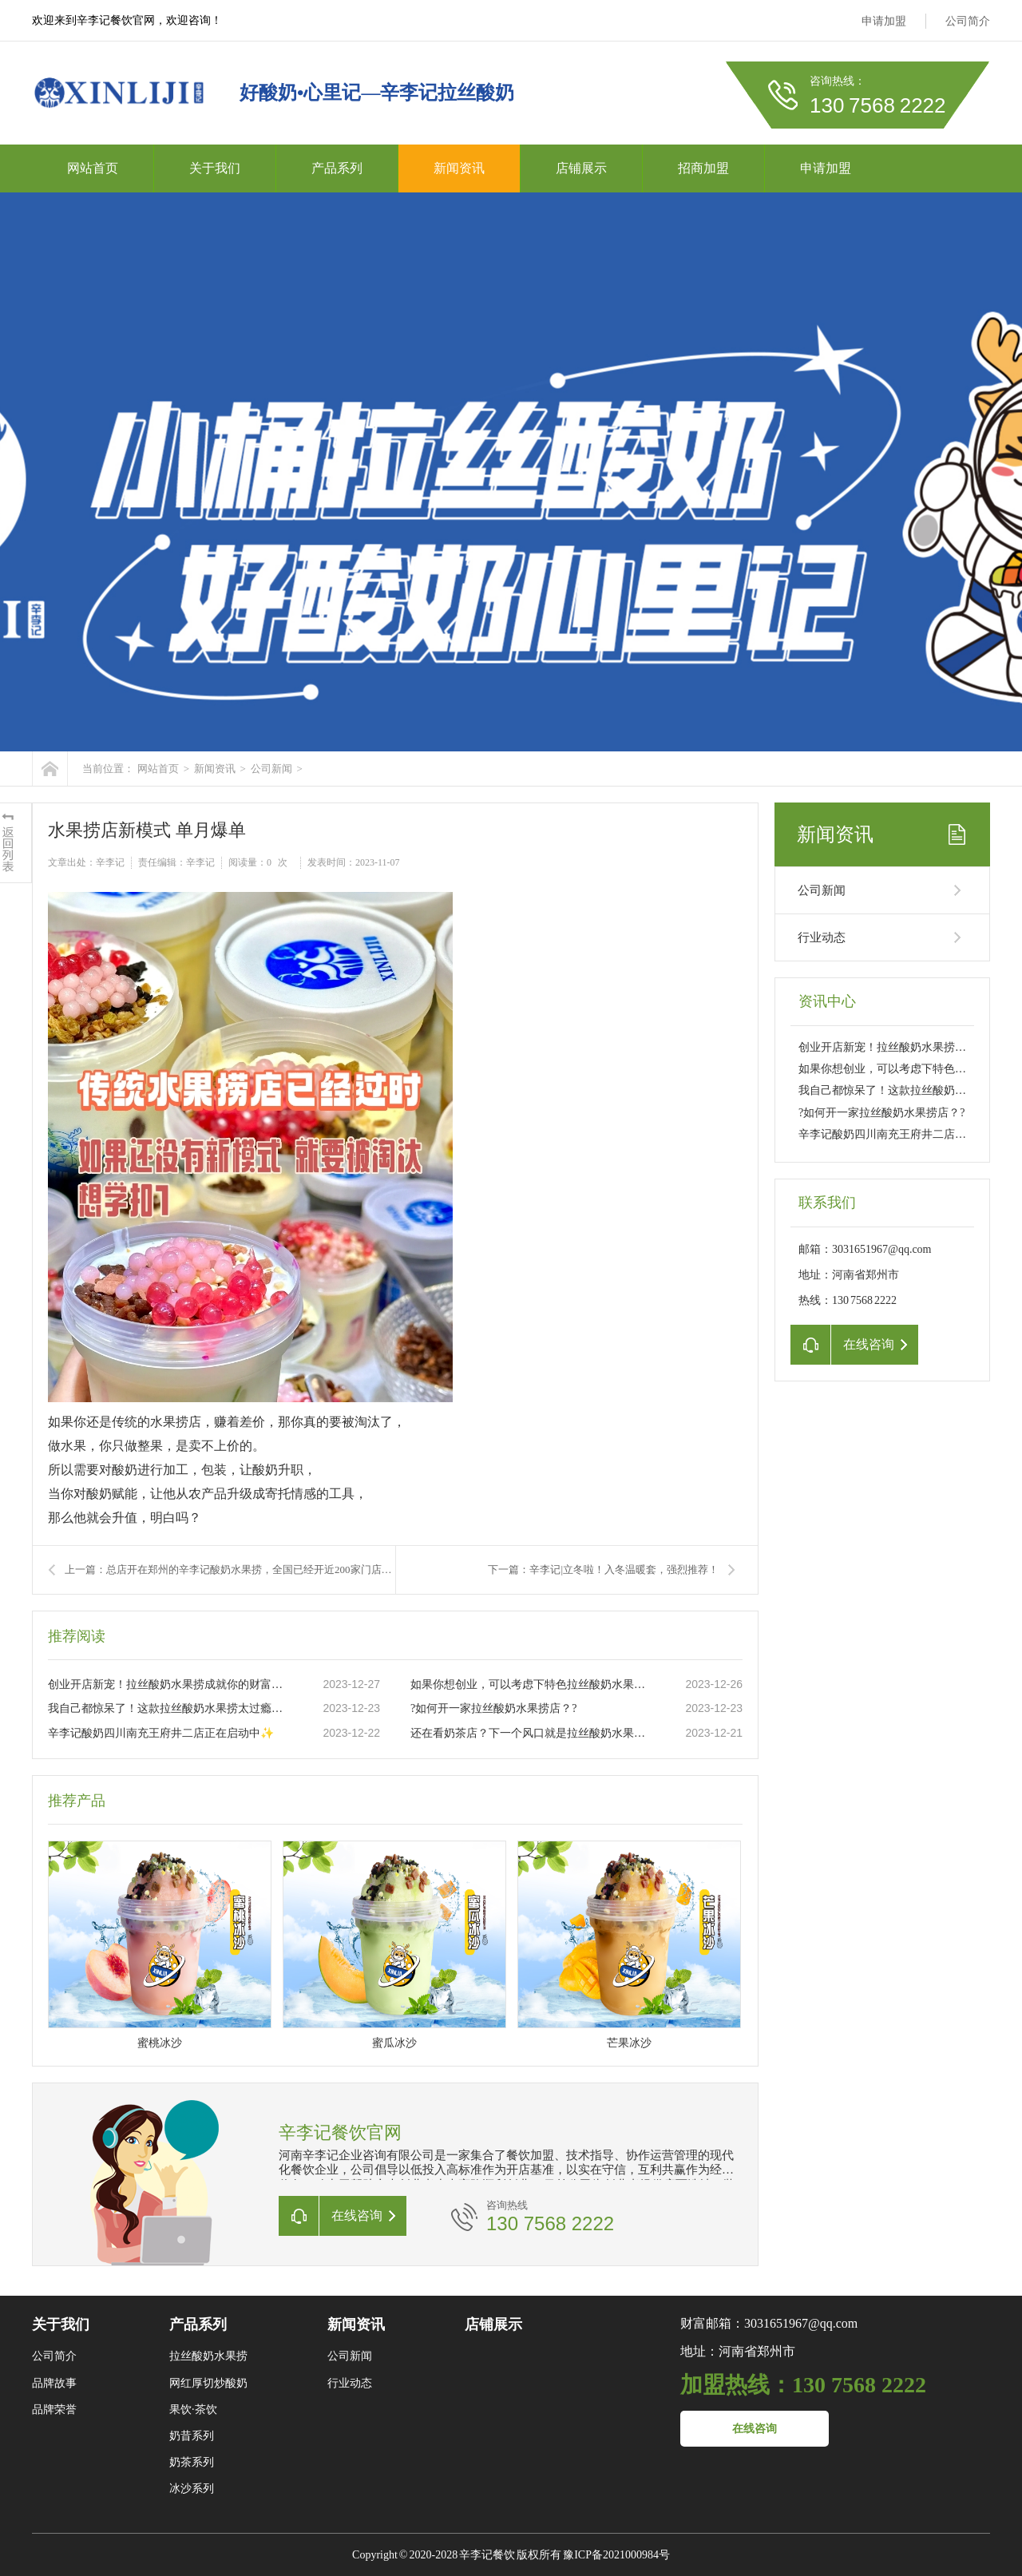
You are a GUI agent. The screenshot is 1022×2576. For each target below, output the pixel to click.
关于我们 (214, 168)
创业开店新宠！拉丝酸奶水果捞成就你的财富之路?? (168, 1684)
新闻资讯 (459, 168)
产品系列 (336, 168)
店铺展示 (581, 168)
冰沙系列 (191, 2489)
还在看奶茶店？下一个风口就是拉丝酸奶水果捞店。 (531, 1733)
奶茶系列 (191, 2462)
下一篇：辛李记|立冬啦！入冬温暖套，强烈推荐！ (603, 1569)
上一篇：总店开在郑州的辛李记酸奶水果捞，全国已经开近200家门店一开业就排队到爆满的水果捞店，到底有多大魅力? (230, 1569)
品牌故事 (54, 2383)
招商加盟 (703, 168)
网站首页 (92, 168)
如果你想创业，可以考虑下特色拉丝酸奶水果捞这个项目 (531, 1684)
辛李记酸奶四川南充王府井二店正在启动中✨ (161, 1733)
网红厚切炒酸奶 (208, 2383)
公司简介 (967, 21)
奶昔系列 (191, 2436)
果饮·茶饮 (193, 2409)
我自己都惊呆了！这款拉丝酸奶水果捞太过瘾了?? (168, 1708)
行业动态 (822, 937)
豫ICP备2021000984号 (616, 2555)
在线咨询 (754, 2429)
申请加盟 (884, 21)
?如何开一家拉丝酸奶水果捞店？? (493, 1708)
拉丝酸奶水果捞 (208, 2356)
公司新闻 (271, 769)
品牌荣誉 (54, 2409)
